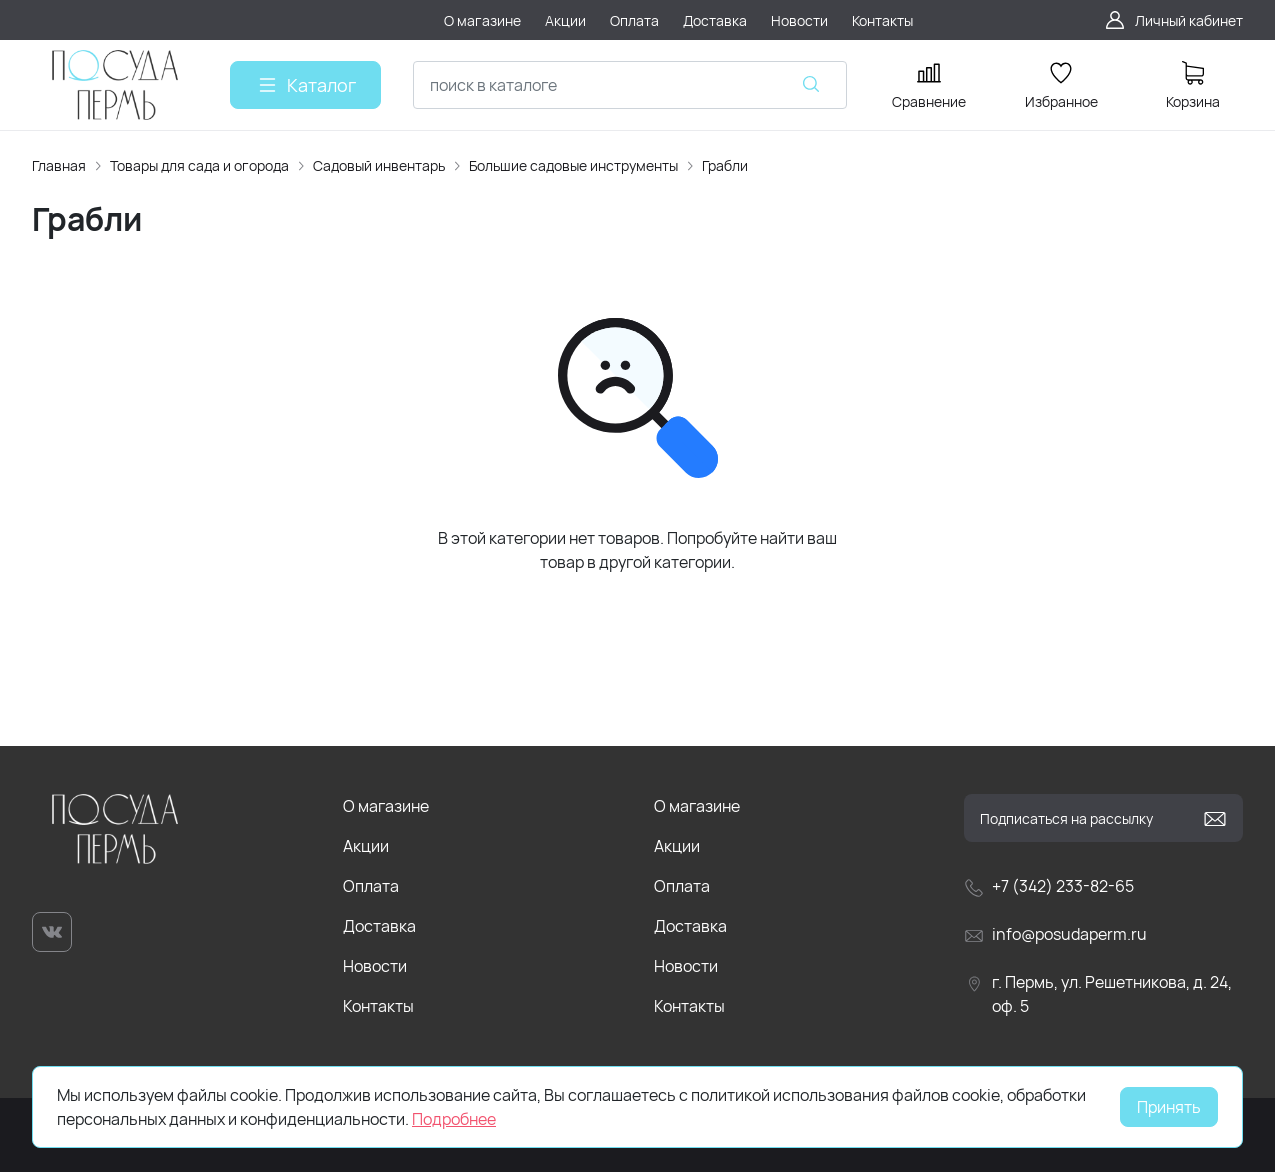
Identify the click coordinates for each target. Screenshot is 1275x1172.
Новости (375, 966)
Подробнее (454, 1119)
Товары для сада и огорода (199, 165)
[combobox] (630, 85)
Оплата (371, 886)
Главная (59, 165)
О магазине (386, 806)
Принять (1169, 1107)
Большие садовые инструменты (573, 165)
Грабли (725, 165)
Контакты (378, 1006)
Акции (366, 846)
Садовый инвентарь (379, 165)
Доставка (379, 926)
